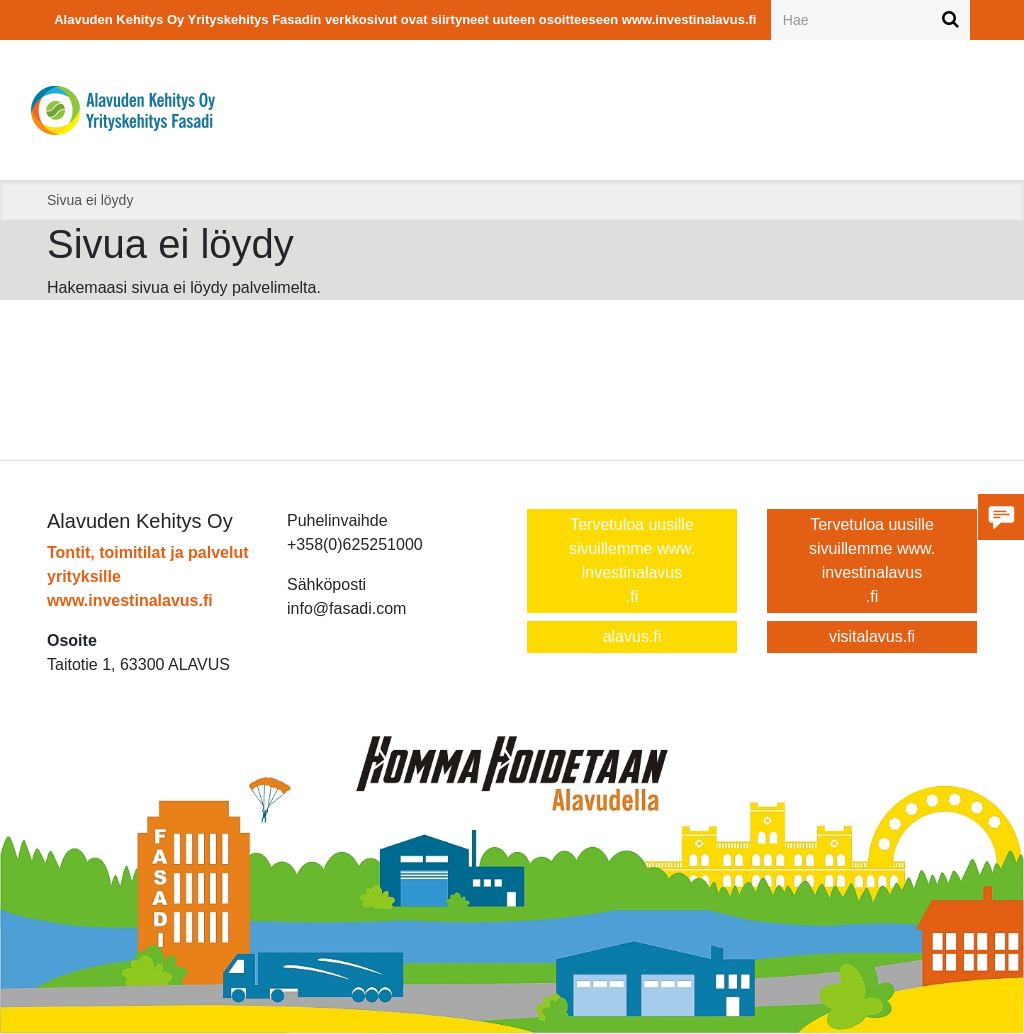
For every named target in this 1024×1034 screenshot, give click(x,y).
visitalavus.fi (872, 636)
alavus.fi (632, 636)
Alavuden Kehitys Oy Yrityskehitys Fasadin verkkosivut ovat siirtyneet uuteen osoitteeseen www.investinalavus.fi (405, 19)
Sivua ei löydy (90, 200)
